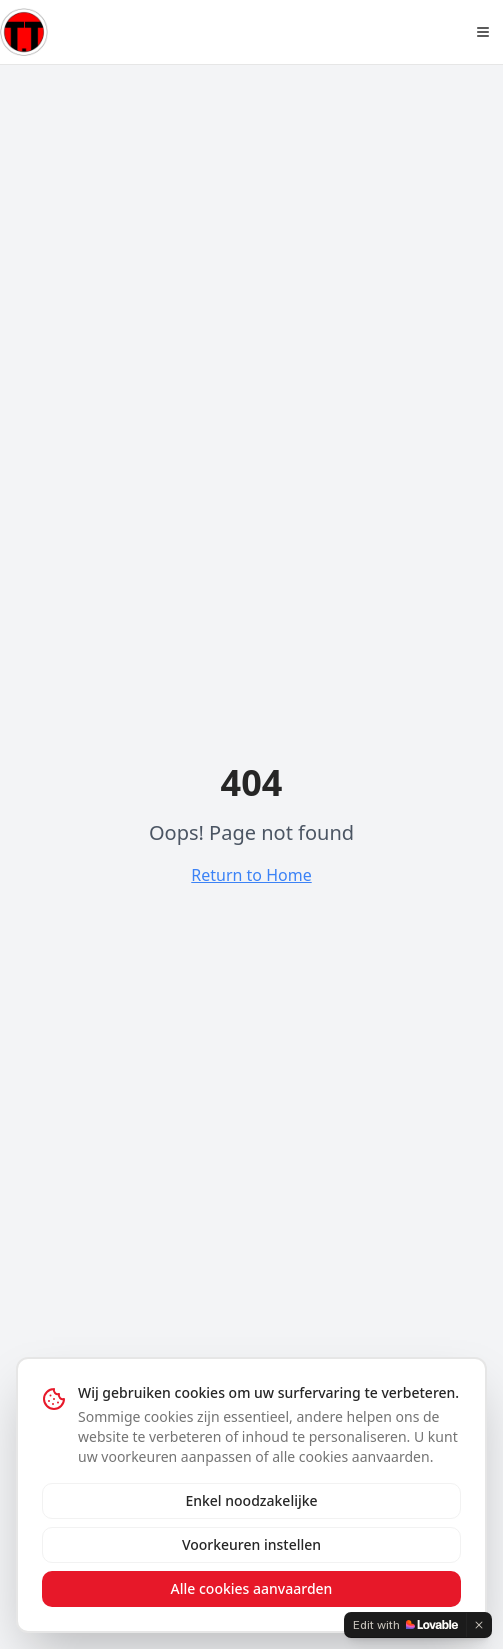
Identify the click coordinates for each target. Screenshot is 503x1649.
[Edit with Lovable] (405, 1625)
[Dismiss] (479, 1625)
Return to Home (251, 875)
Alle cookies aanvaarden (252, 1588)
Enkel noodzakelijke (251, 1500)
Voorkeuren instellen (251, 1544)
